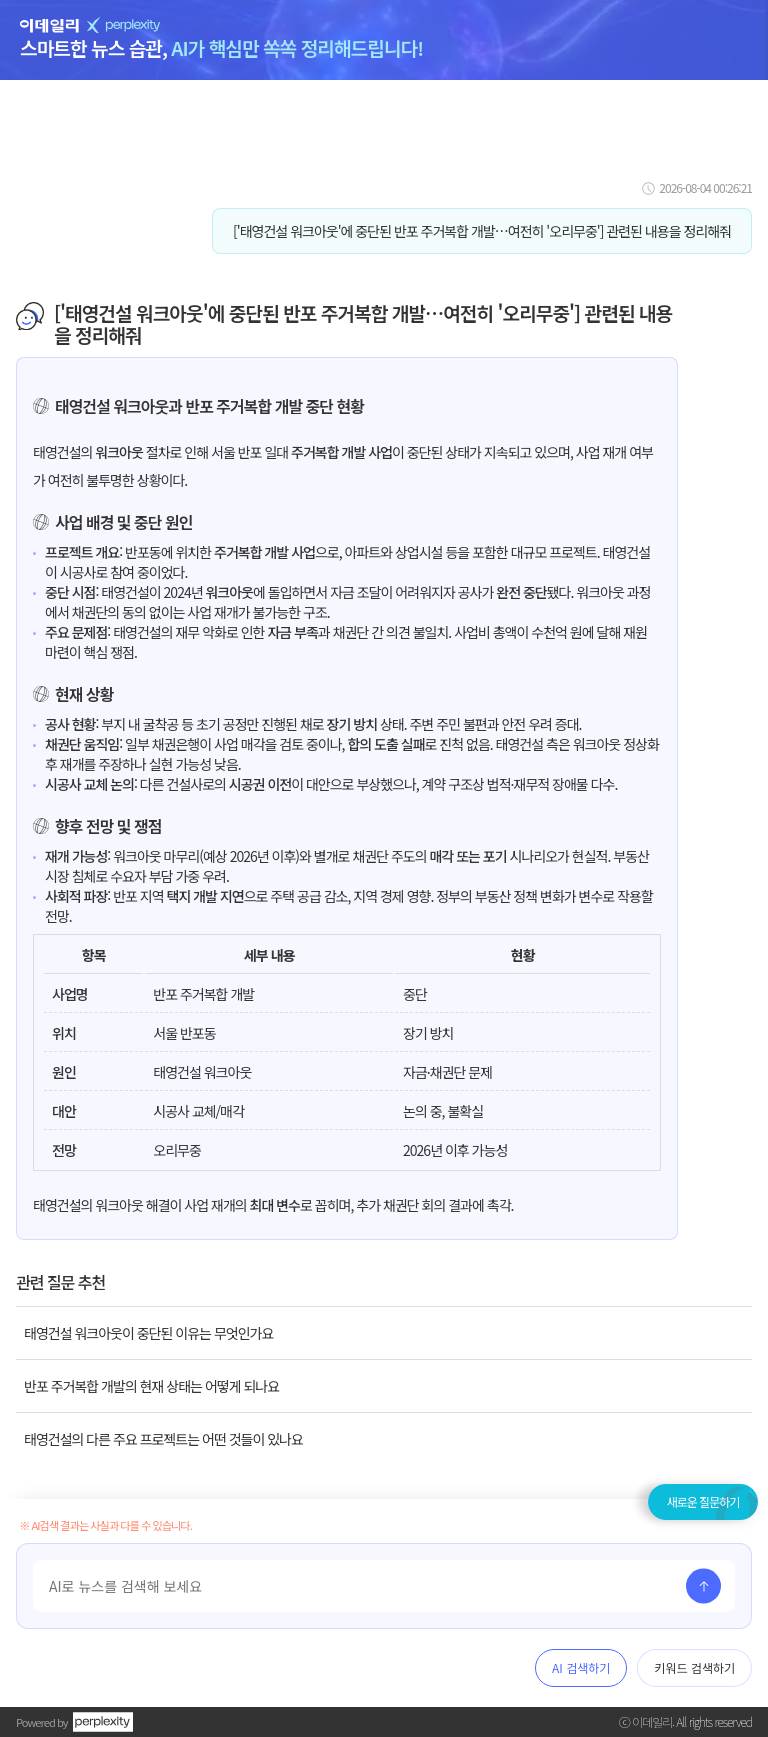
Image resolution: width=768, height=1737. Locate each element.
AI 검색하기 (581, 1667)
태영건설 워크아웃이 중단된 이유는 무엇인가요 (148, 1333)
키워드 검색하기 (694, 1667)
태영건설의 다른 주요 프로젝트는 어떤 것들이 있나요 (163, 1439)
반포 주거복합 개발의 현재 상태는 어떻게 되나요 (151, 1386)
